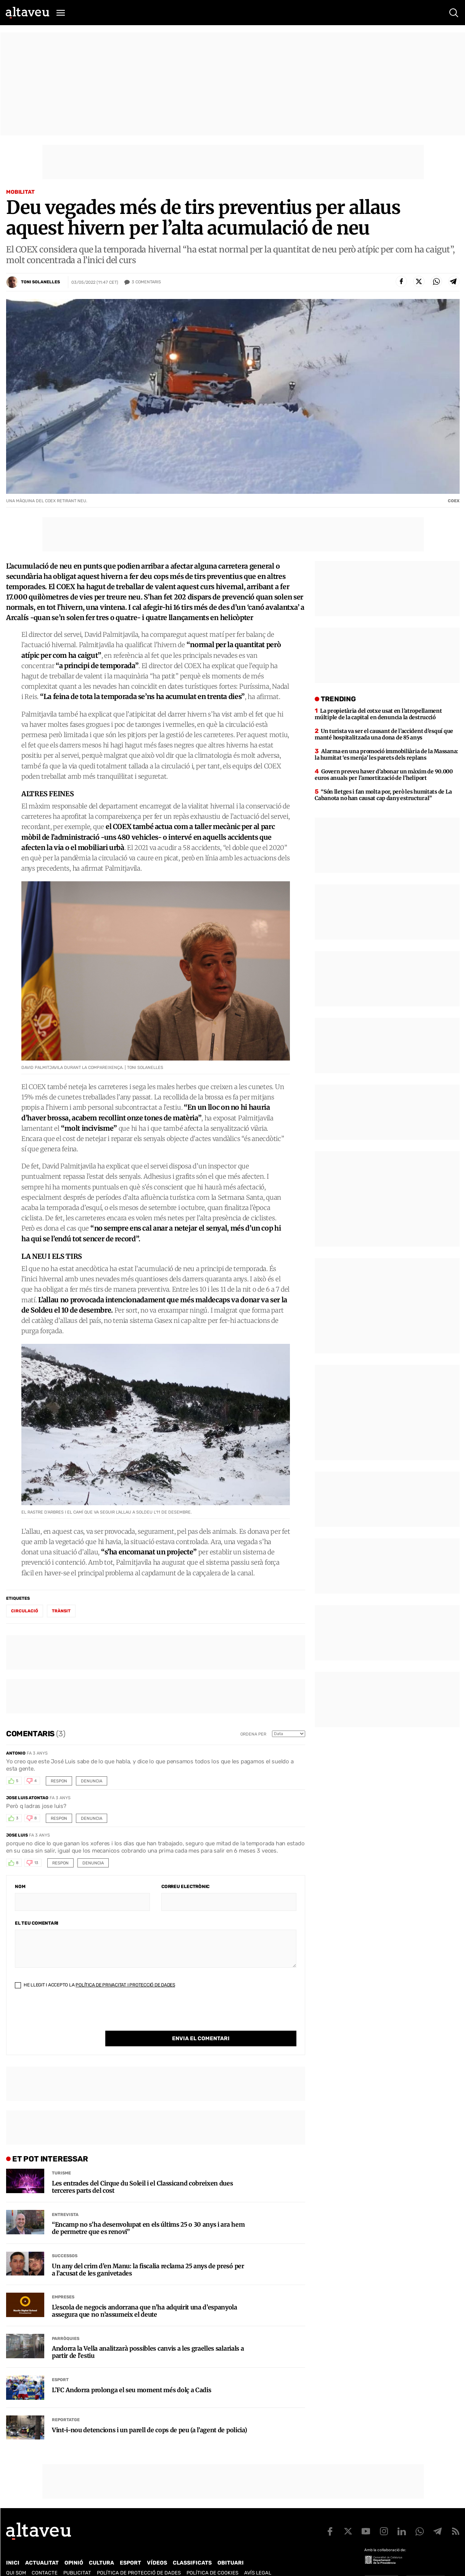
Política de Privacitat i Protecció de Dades (125, 1985)
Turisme (61, 2157)
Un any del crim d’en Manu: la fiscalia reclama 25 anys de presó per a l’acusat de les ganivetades (148, 2254)
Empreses (63, 2281)
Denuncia (91, 1781)
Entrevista (65, 2199)
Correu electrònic (185, 1886)
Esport (60, 2364)
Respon (59, 1781)
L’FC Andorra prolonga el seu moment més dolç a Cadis (131, 2374)
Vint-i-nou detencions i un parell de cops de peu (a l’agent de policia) (149, 2414)
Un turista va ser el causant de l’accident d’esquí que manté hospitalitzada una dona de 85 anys (384, 734)
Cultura (101, 2547)
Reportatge (66, 2404)
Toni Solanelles (40, 282)
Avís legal (257, 2557)
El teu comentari (36, 1923)
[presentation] (73, 2016)
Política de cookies (212, 2557)
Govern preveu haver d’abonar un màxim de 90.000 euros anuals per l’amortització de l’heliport (384, 774)
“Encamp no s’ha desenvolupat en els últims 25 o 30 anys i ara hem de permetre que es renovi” (148, 2212)
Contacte (45, 2557)
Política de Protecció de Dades (139, 2557)
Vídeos (157, 2547)
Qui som (16, 2557)
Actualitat (42, 2547)
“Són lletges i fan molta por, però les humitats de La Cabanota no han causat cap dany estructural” (383, 795)
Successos (64, 2240)
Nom (20, 1886)
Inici (12, 2547)
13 (36, 1863)
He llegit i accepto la (95, 1985)
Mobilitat (20, 192)
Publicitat (77, 2557)
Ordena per (253, 1734)
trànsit (61, 1611)
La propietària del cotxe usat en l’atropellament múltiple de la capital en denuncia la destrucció (378, 714)
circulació (24, 1611)
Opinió (73, 2547)
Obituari (230, 2547)
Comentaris (146, 282)
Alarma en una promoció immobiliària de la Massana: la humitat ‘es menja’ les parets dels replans (386, 754)
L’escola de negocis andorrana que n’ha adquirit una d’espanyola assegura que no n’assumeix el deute (144, 2295)
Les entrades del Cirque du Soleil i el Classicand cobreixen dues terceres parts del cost (142, 2171)
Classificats (192, 2547)
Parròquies (65, 2322)
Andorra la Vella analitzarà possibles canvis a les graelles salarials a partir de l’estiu (148, 2336)
